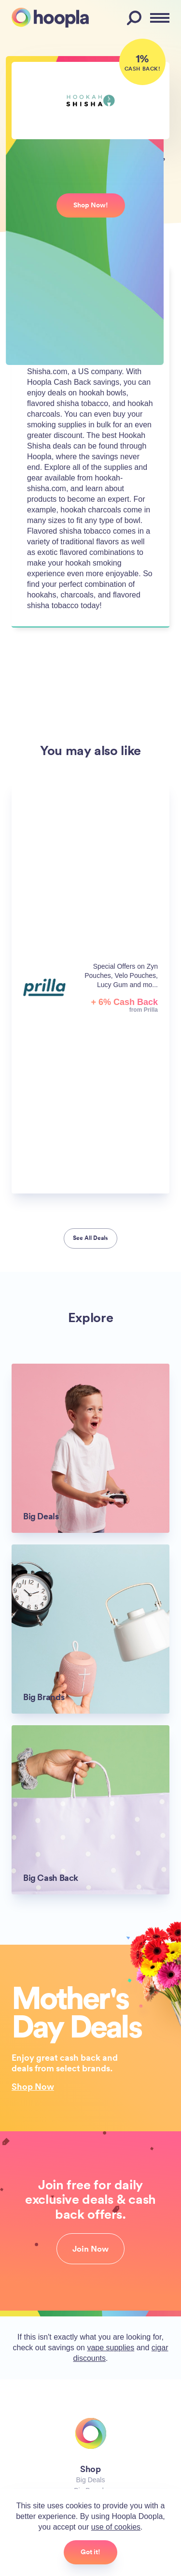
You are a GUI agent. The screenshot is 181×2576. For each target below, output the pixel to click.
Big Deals (90, 2480)
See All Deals (90, 1238)
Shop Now (33, 2086)
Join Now (90, 2248)
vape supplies (110, 2347)
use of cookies (115, 2527)
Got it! (90, 2552)
